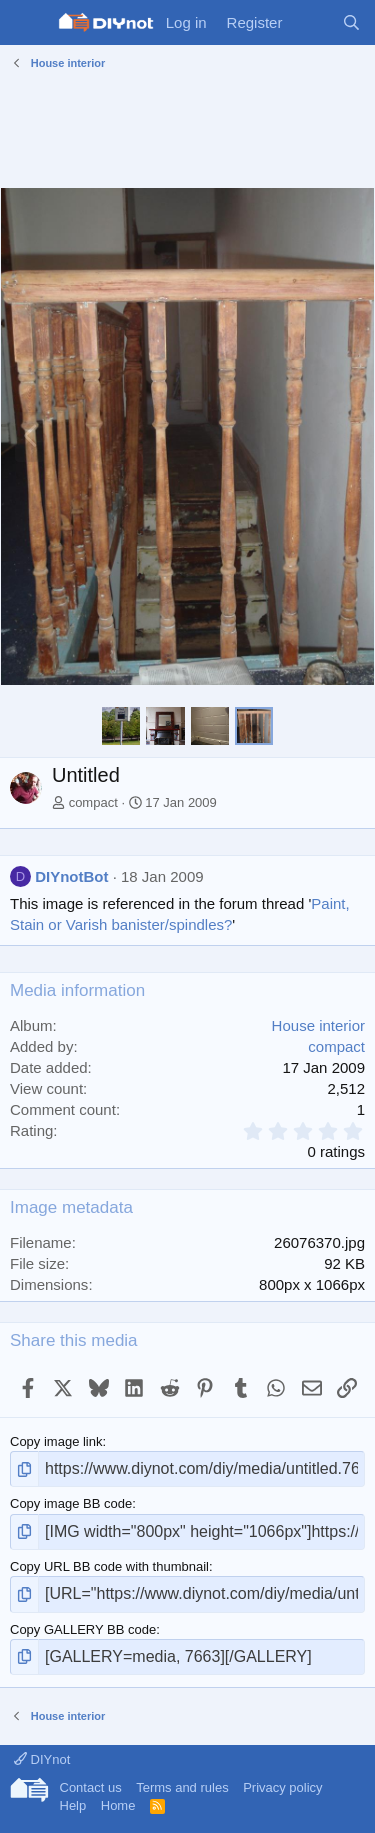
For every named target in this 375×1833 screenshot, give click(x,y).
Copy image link (56, 1441)
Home (118, 1805)
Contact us (91, 1787)
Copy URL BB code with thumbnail (109, 1566)
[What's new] (311, 22)
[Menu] (27, 23)
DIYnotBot (71, 876)
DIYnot (42, 1759)
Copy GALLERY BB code (83, 1629)
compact (93, 802)
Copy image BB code (71, 1503)
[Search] (351, 22)
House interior (318, 1025)
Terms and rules (182, 1787)
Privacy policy (282, 1787)
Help (73, 1805)
